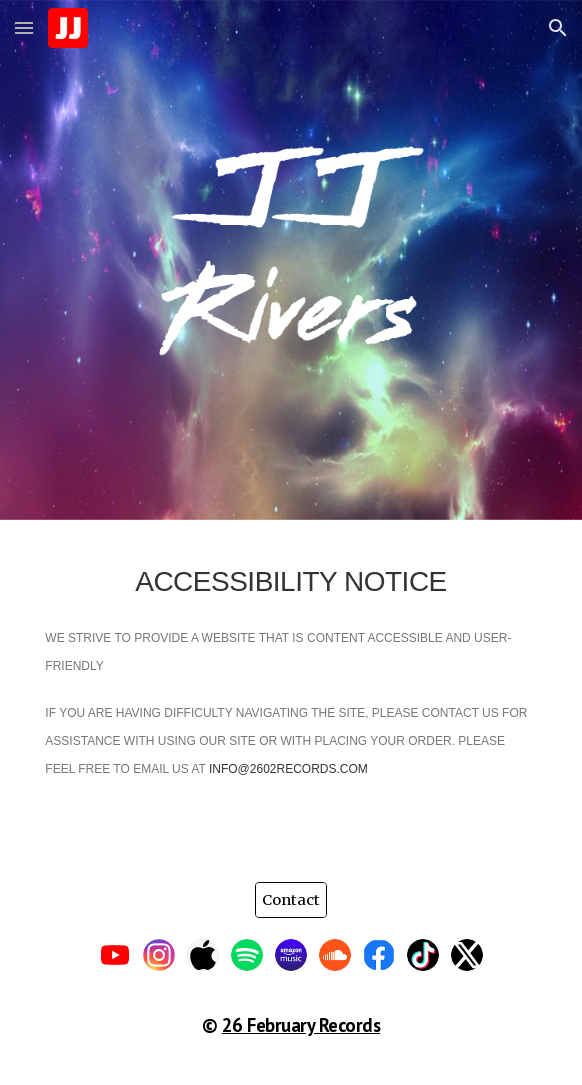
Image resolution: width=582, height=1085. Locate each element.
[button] (24, 27)
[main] (290, 689)
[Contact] (291, 899)
